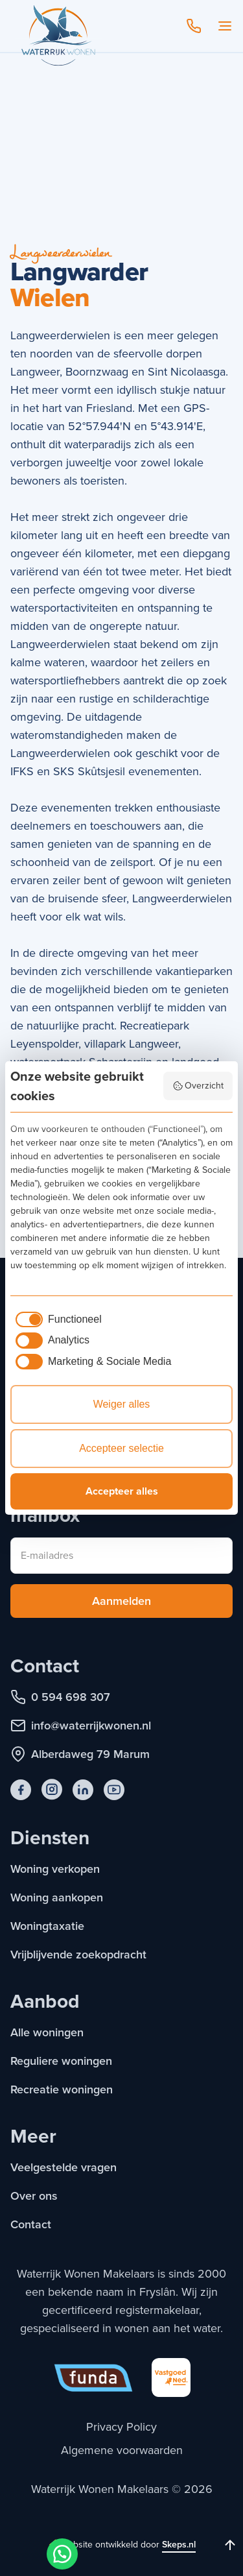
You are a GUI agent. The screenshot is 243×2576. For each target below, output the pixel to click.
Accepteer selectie (121, 1448)
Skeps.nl (179, 2544)
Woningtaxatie (47, 1926)
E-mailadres (47, 1555)
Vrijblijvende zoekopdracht (78, 1954)
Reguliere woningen (61, 2060)
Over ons (34, 2195)
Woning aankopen (56, 1897)
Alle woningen (47, 2032)
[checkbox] (56, 1319)
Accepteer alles (122, 1491)
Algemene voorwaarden (122, 2450)
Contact (30, 2224)
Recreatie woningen (61, 2089)
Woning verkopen (55, 1868)
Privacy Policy (121, 2426)
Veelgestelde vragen (63, 2167)
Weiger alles (121, 1404)
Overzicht (198, 1085)
